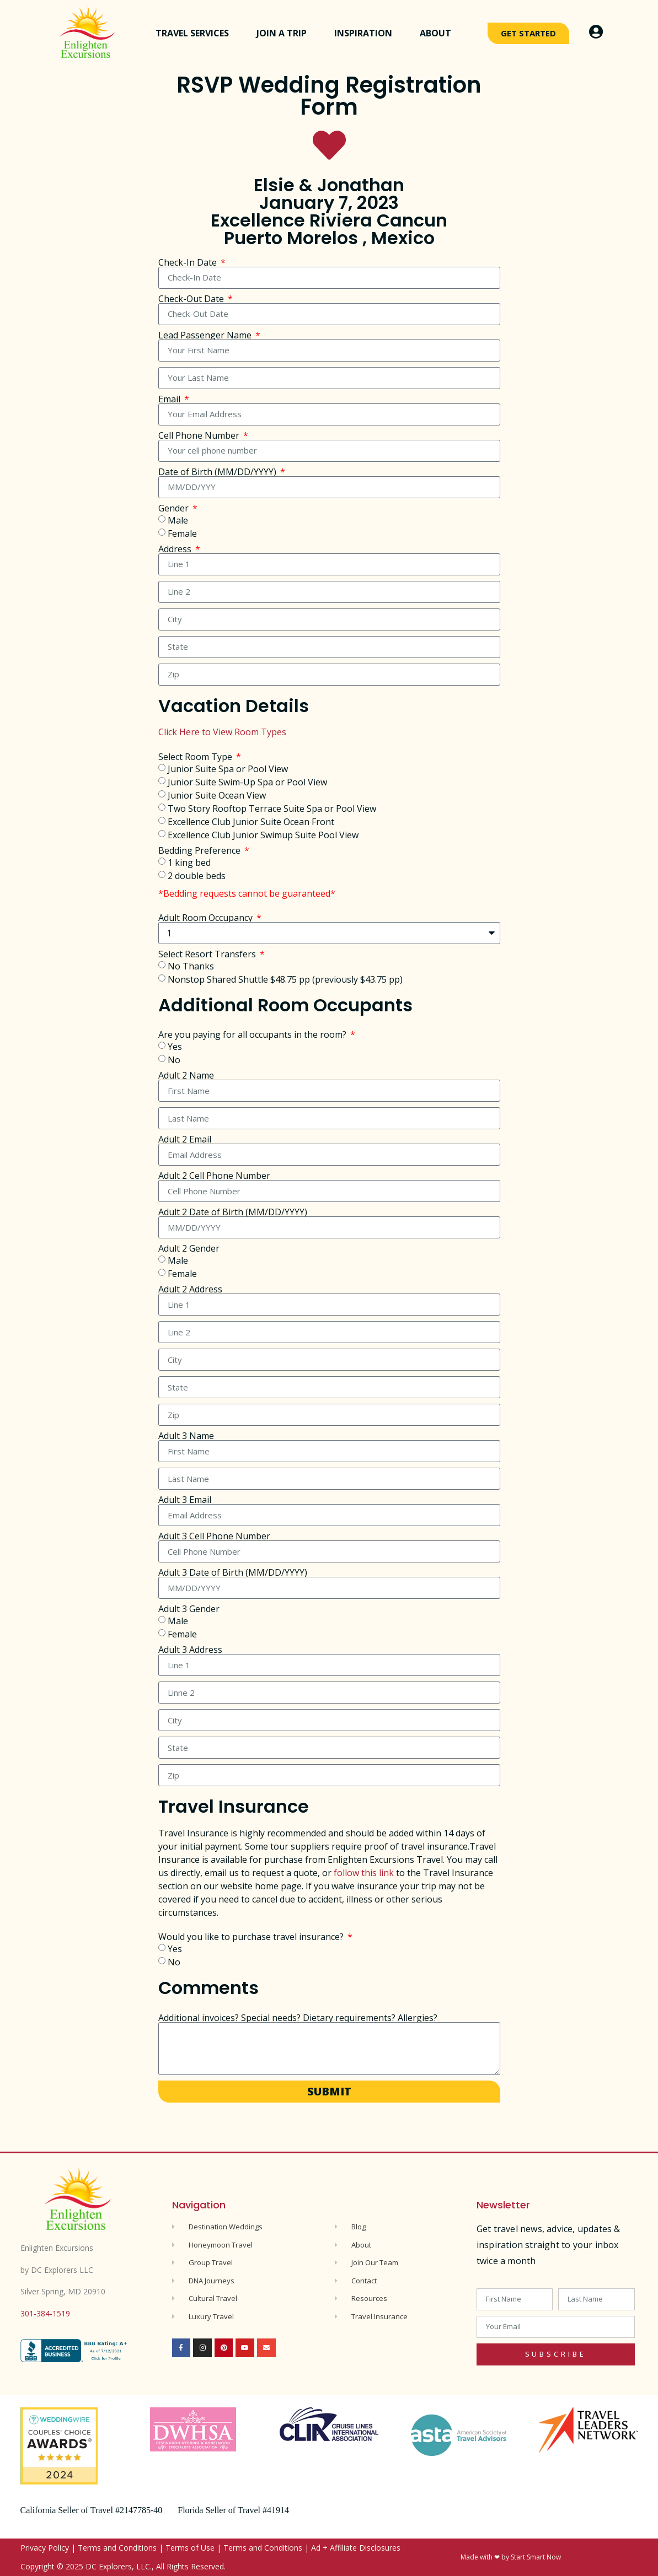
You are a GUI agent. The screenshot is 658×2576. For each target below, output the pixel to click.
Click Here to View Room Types (222, 732)
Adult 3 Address (190, 1649)
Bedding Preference (200, 850)
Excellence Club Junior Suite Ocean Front (251, 821)
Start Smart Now (536, 2557)
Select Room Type (196, 756)
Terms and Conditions (117, 2547)
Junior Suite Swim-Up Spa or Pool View (247, 781)
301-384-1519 (45, 2313)
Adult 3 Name (186, 1435)
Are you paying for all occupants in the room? (253, 1034)
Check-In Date (188, 262)
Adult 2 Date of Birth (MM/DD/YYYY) (232, 1212)
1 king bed (189, 862)
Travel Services (195, 33)
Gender (174, 508)
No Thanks (191, 966)
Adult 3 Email (184, 1499)
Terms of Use (190, 2547)
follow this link (364, 1873)
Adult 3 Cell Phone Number (214, 1536)
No (174, 1060)
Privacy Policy (44, 2547)
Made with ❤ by (486, 2557)
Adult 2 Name (186, 1075)
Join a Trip (284, 33)
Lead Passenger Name (206, 335)
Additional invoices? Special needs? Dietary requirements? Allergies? (297, 2017)
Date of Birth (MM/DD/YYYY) (218, 471)
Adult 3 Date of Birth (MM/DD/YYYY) (232, 1572)
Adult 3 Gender (189, 1608)
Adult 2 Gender (189, 1248)
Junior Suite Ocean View (217, 795)
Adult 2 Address (190, 1289)
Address (176, 549)
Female (182, 533)
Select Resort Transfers (208, 954)
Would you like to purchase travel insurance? (252, 1936)
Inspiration (366, 33)
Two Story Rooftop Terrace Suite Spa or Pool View (272, 808)
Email (170, 399)
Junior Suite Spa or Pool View (228, 768)
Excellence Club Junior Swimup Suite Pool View (263, 834)
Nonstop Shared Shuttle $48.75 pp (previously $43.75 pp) (285, 979)
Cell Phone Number (200, 435)
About (438, 33)
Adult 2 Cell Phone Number (214, 1175)
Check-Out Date (192, 298)
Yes (175, 1047)
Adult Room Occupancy (206, 917)
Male (178, 520)
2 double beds (197, 875)
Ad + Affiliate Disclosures (355, 2547)
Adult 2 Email (184, 1139)
